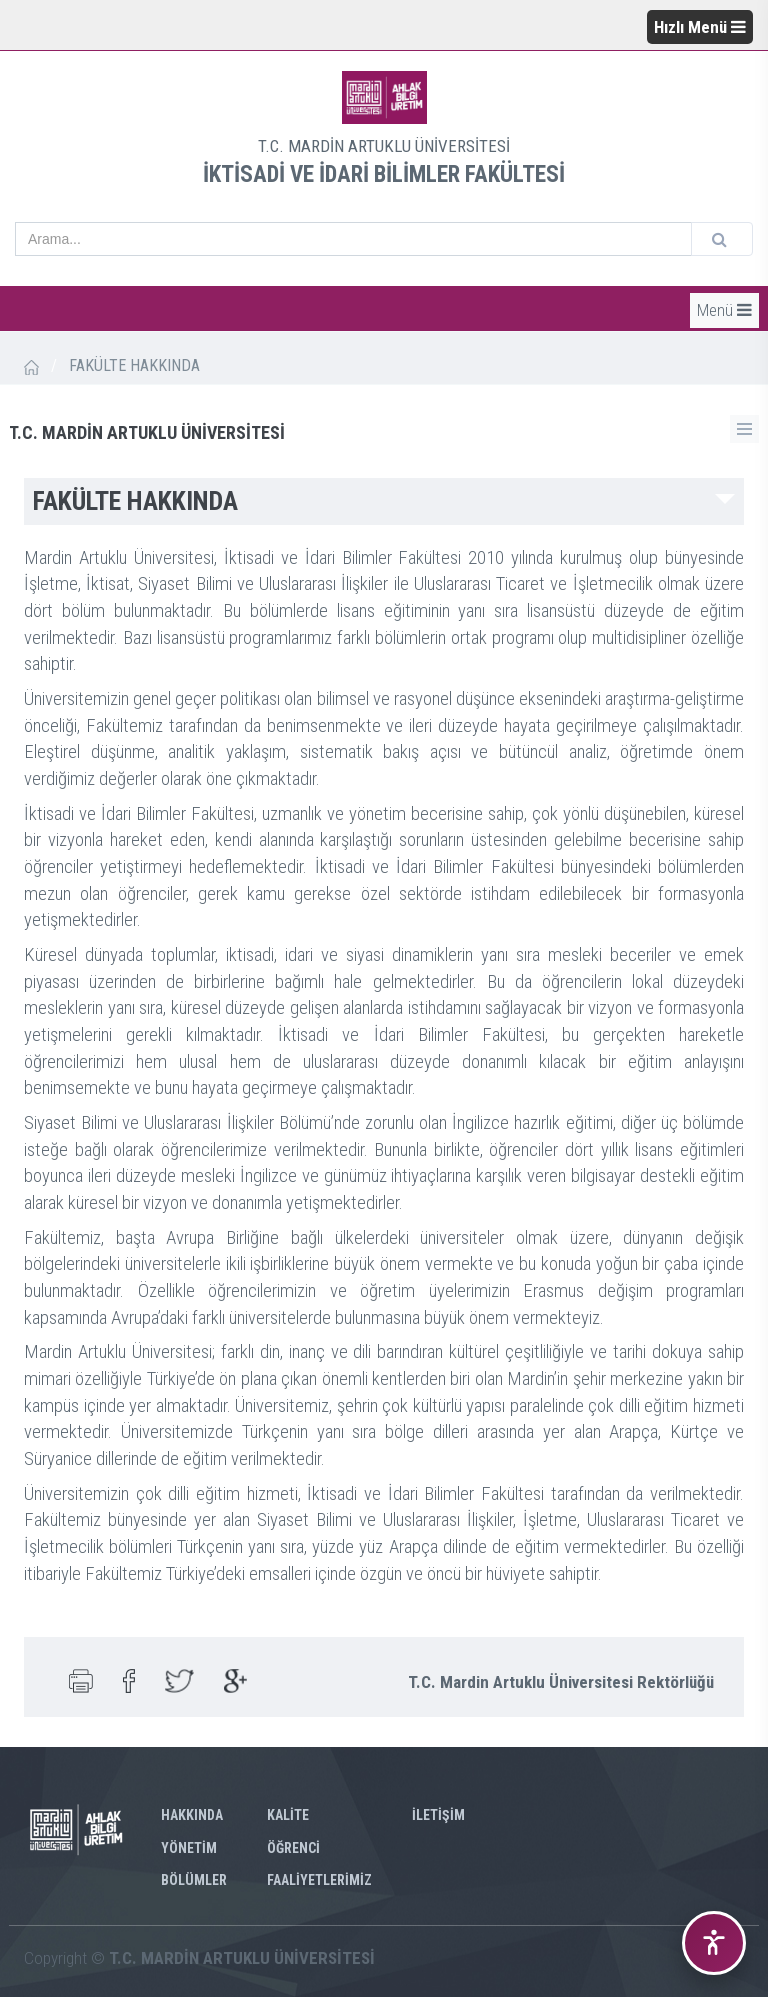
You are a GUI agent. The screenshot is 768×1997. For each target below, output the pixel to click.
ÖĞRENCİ (293, 1848)
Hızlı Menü (700, 27)
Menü (724, 310)
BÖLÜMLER (194, 1880)
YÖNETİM (189, 1848)
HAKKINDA (192, 1815)
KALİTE (288, 1815)
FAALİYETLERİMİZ (319, 1880)
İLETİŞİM (438, 1815)
